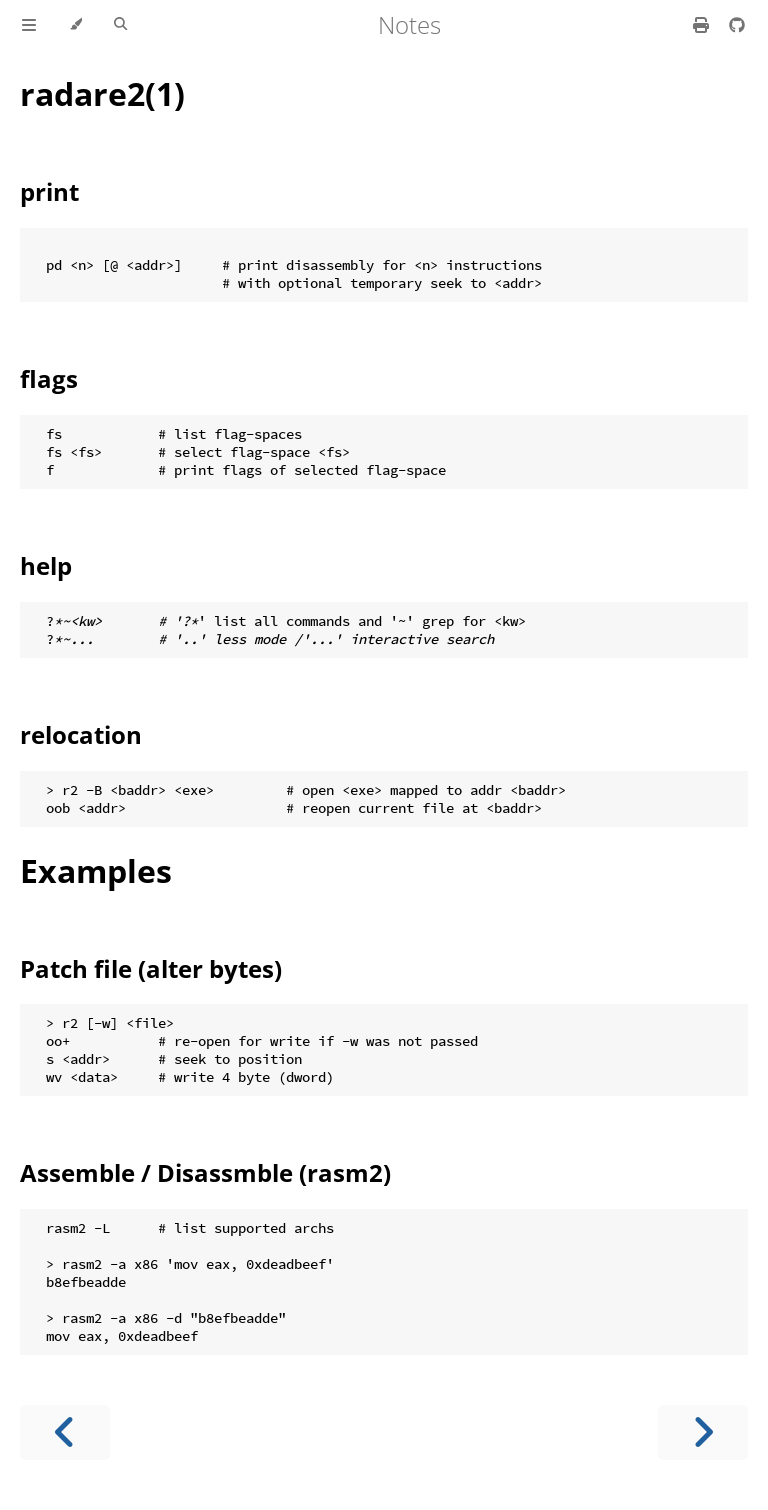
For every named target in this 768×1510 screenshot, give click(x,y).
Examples (96, 870)
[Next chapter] (703, 1432)
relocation (81, 734)
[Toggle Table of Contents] (29, 25)
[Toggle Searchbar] (120, 25)
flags (49, 378)
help (46, 565)
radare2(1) (102, 93)
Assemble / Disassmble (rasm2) (205, 1172)
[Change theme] (75, 25)
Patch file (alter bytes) (151, 968)
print (49, 191)
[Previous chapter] (65, 1432)
